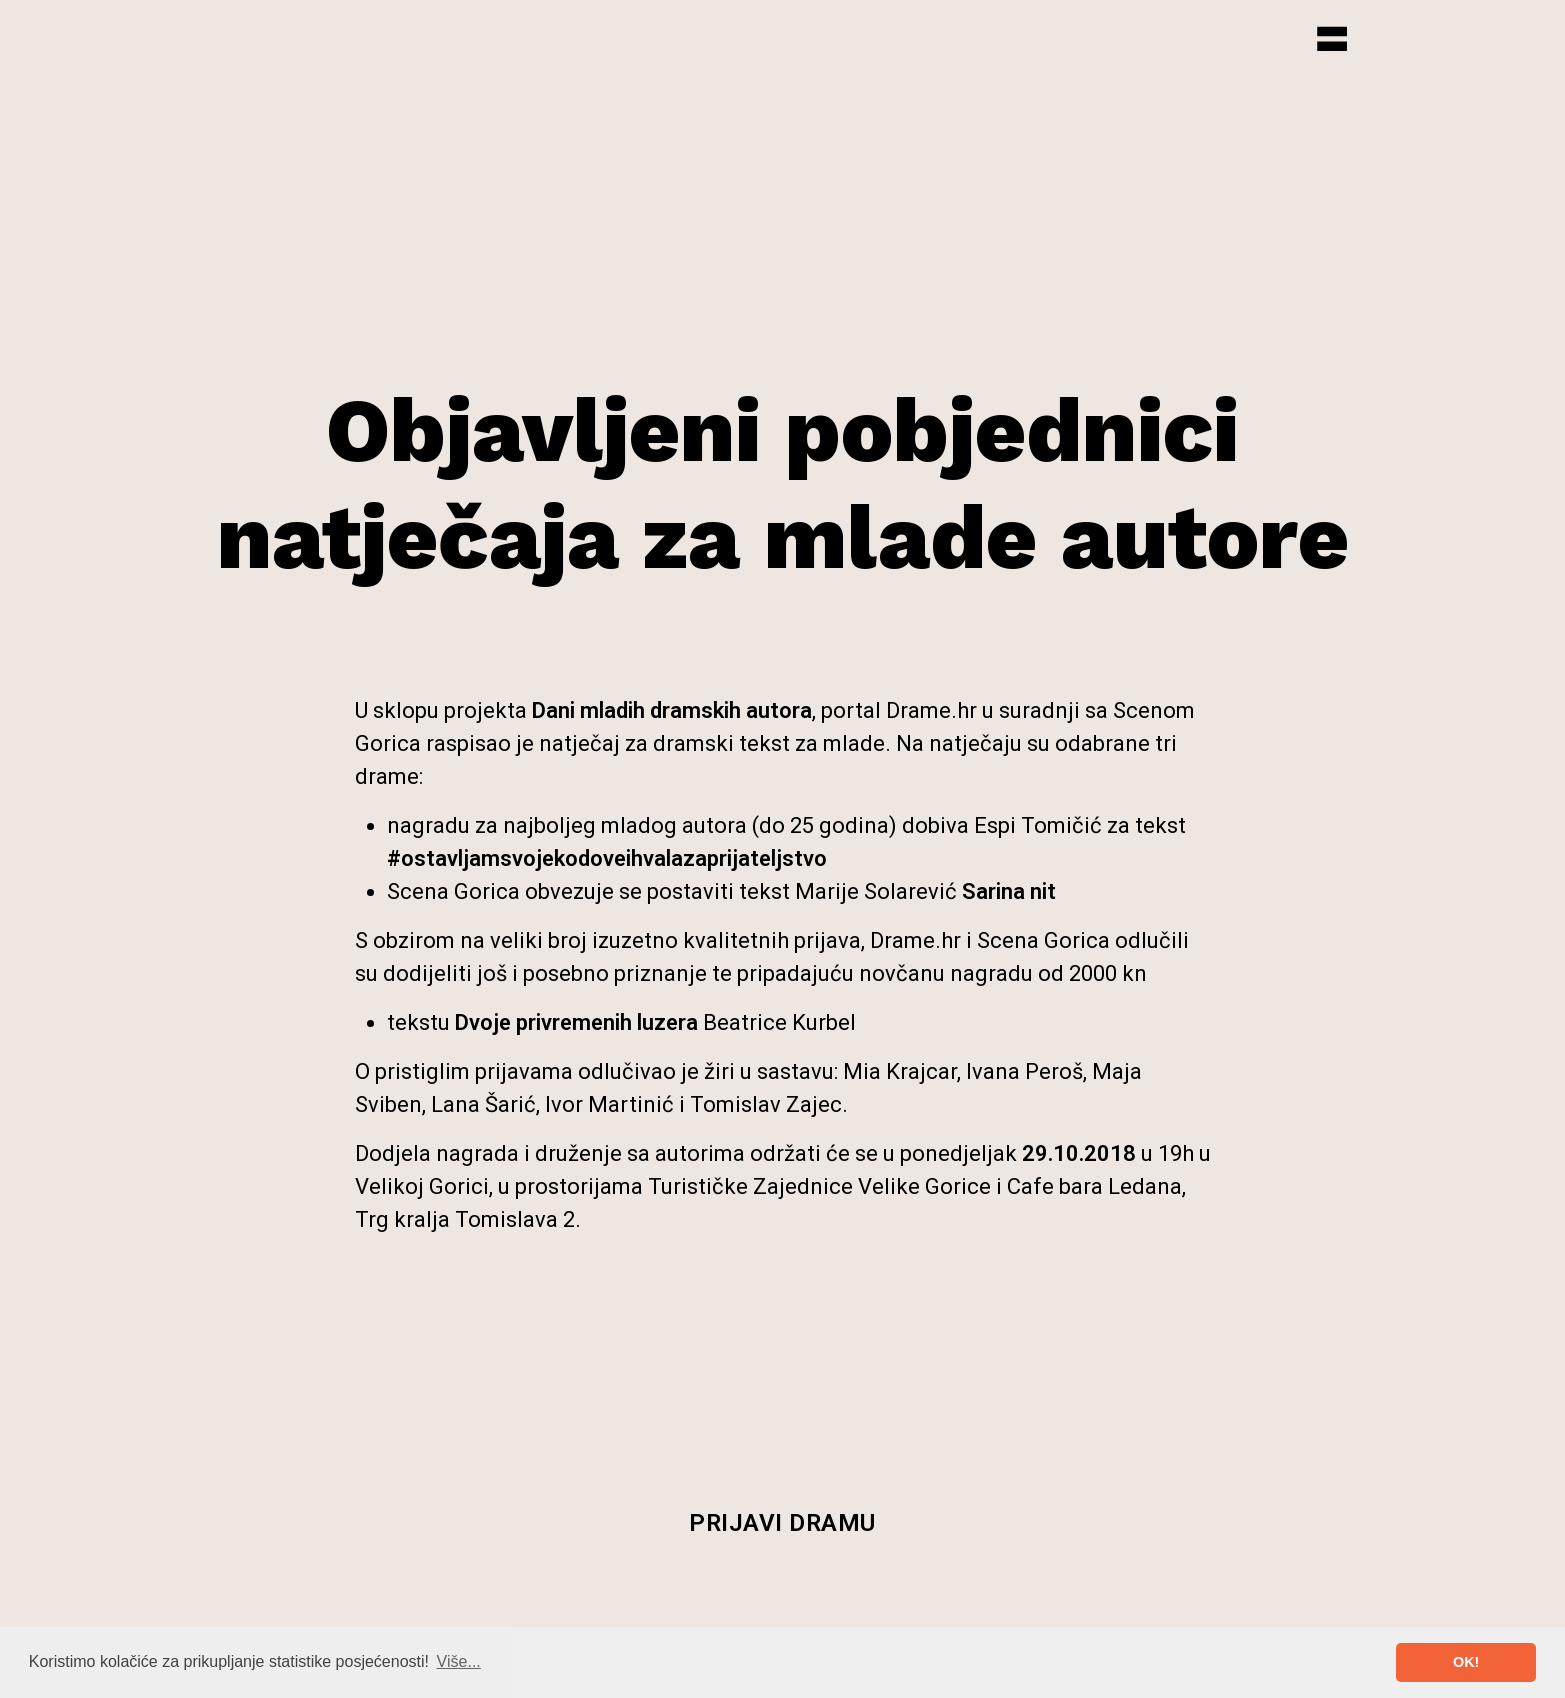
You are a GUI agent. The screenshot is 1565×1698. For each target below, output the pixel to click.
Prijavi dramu (782, 1523)
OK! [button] (1466, 1662)
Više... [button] (459, 1661)
